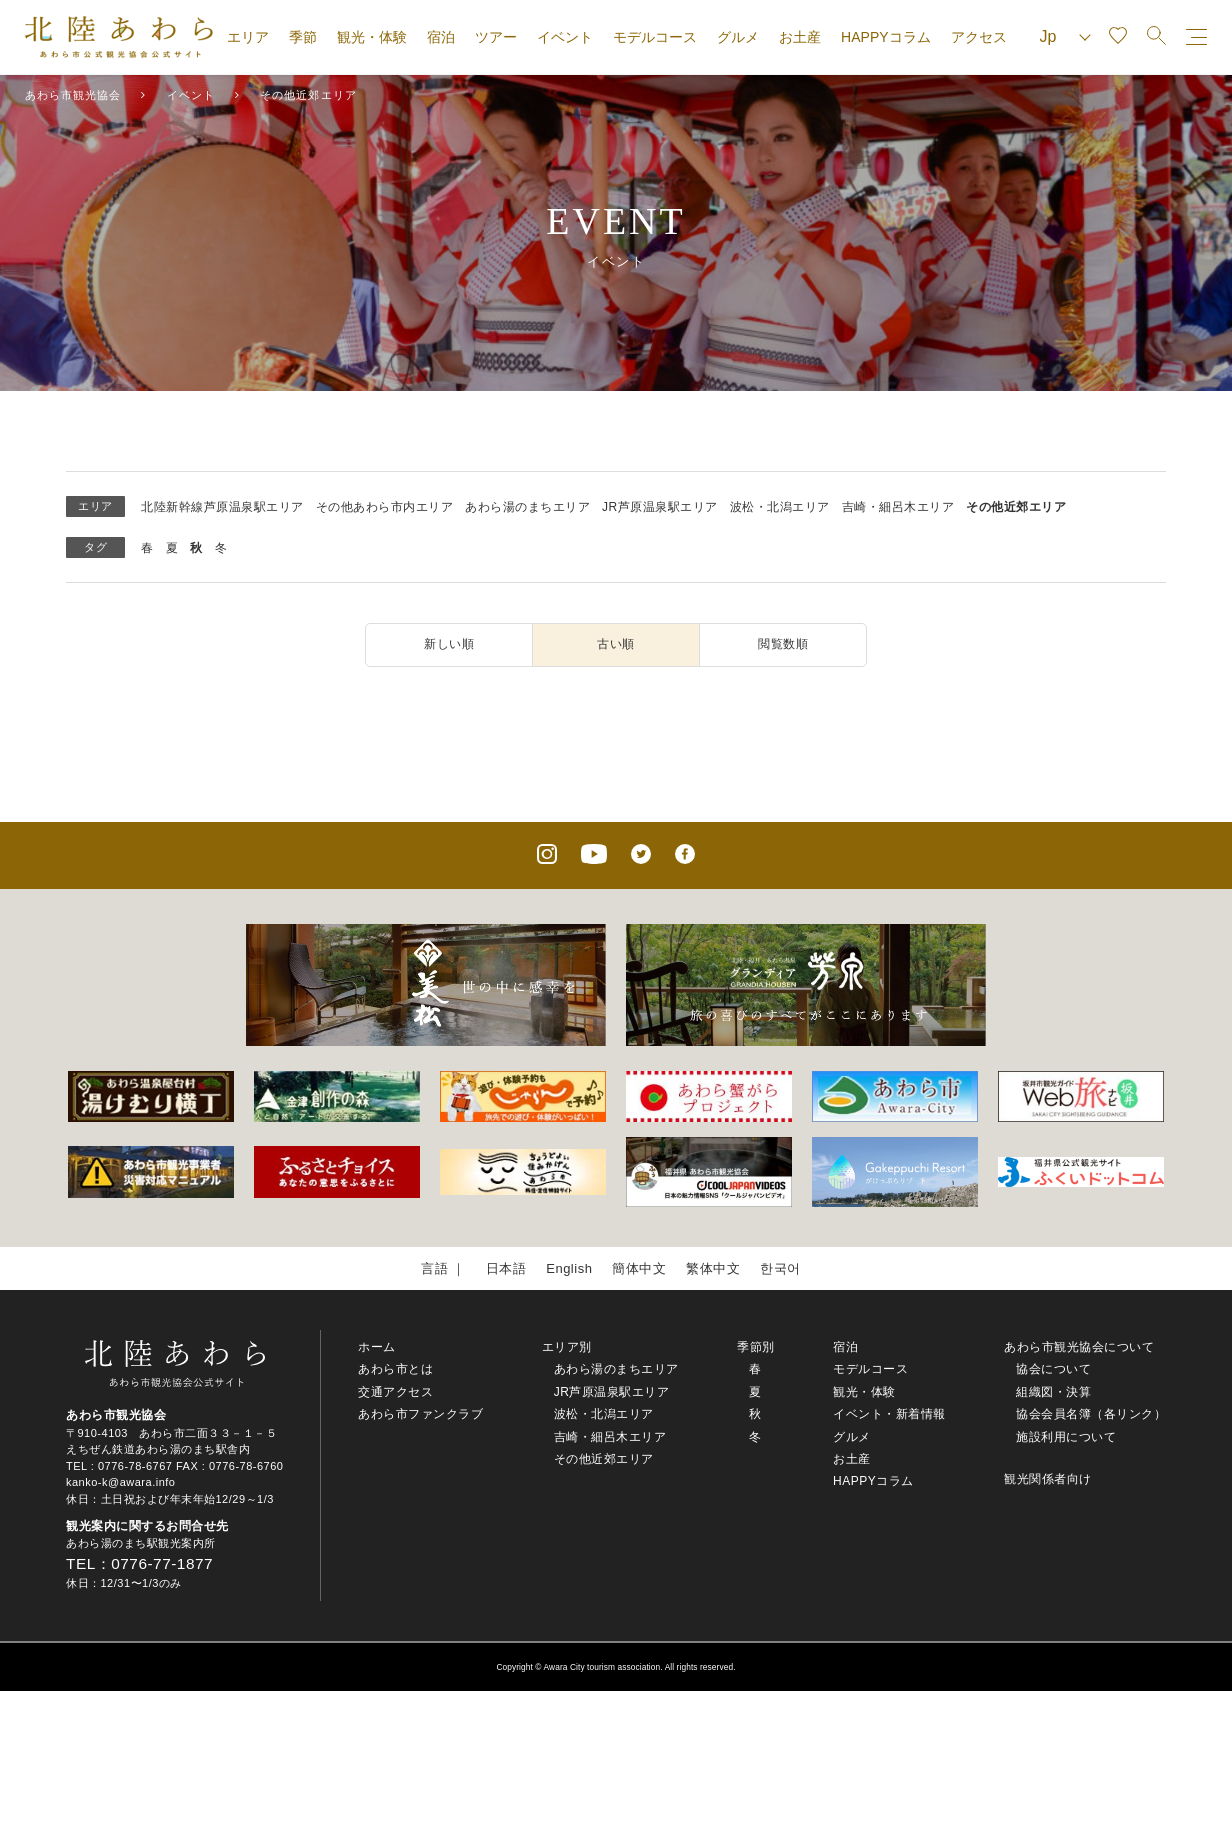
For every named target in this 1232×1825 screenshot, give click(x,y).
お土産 (800, 37)
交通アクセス (395, 1392)
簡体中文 (639, 1268)
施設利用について (1066, 1437)
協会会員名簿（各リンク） (1091, 1414)
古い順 (616, 644)
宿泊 (441, 37)
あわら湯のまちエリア (527, 507)
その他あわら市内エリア (385, 507)
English (569, 1268)
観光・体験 (372, 37)
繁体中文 (713, 1268)
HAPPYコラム (885, 37)
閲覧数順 (783, 644)
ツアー (496, 37)
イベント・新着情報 (889, 1414)
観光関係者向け (1048, 1479)
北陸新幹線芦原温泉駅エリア (222, 507)
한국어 (780, 1268)
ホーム (377, 1347)
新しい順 (449, 644)
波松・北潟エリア (780, 507)
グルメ (738, 37)
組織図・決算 (1053, 1392)
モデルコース (655, 37)
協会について (1053, 1369)
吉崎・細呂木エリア (898, 507)
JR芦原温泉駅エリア (660, 507)
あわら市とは (395, 1369)
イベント (565, 37)
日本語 (506, 1268)
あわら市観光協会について (1079, 1347)
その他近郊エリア (1016, 507)
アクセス (979, 37)
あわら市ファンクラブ (420, 1414)
